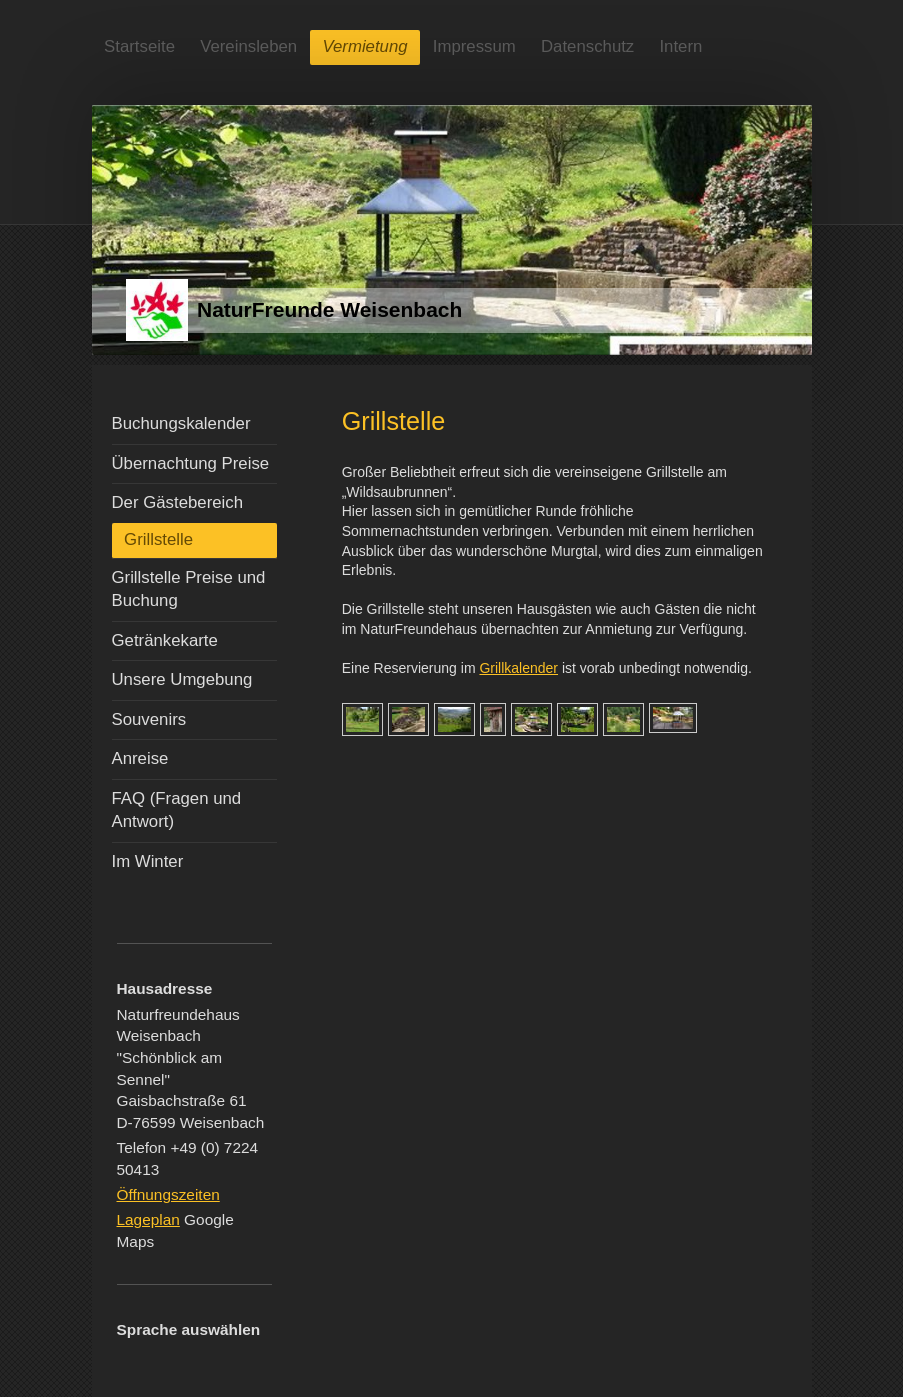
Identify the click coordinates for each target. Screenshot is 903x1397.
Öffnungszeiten (168, 1194)
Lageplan (148, 1219)
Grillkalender (518, 668)
